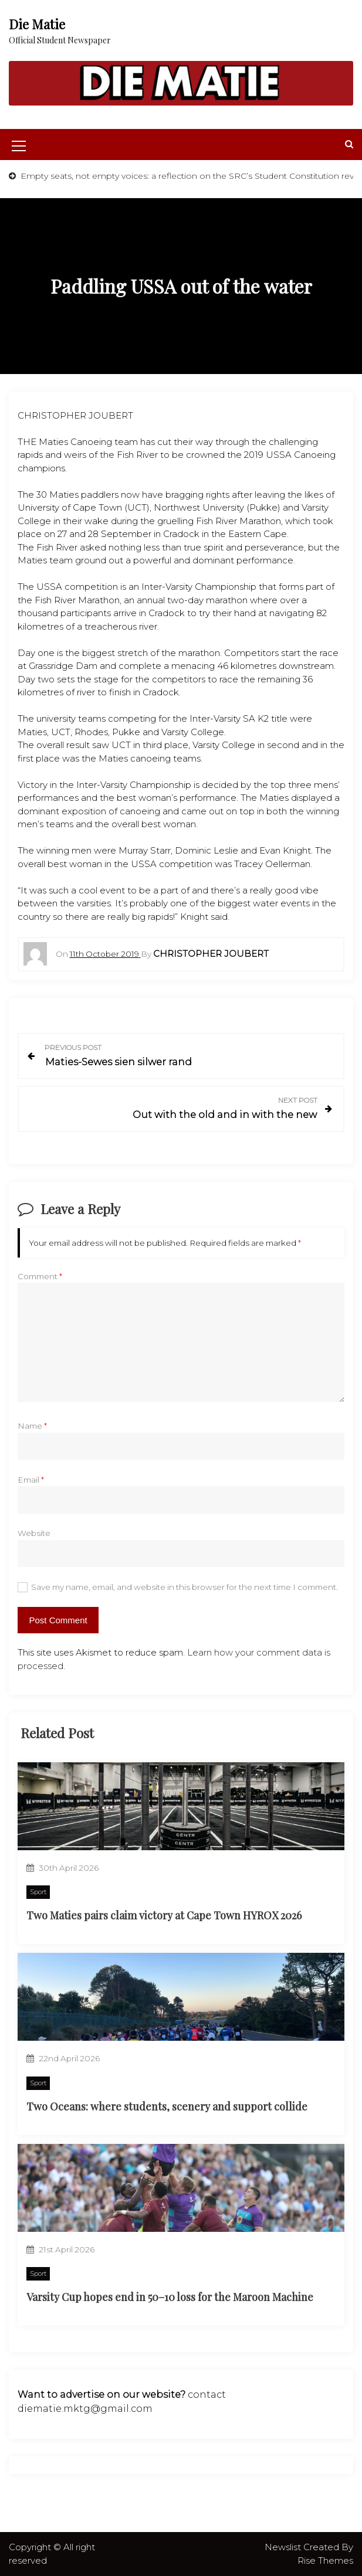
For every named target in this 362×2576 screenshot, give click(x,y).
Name (32, 1425)
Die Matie (37, 24)
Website (34, 1533)
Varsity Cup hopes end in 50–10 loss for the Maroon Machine (169, 2297)
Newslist (284, 2547)
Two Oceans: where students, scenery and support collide (166, 2106)
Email (31, 1479)
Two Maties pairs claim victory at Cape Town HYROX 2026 (164, 1915)
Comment (40, 1276)
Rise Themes (325, 2560)
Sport (38, 1892)
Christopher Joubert (211, 953)
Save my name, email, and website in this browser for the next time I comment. (184, 1587)
